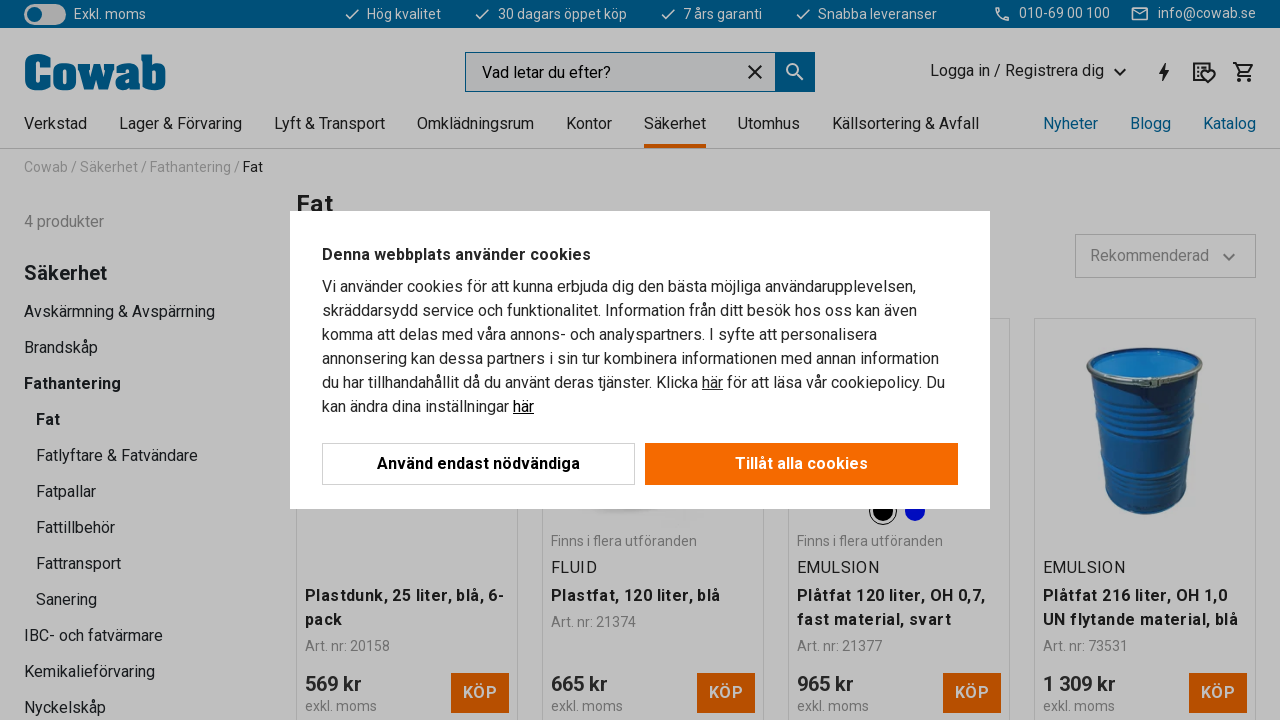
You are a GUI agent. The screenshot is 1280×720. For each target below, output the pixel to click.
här (712, 382)
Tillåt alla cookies (801, 463)
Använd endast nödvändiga (478, 463)
